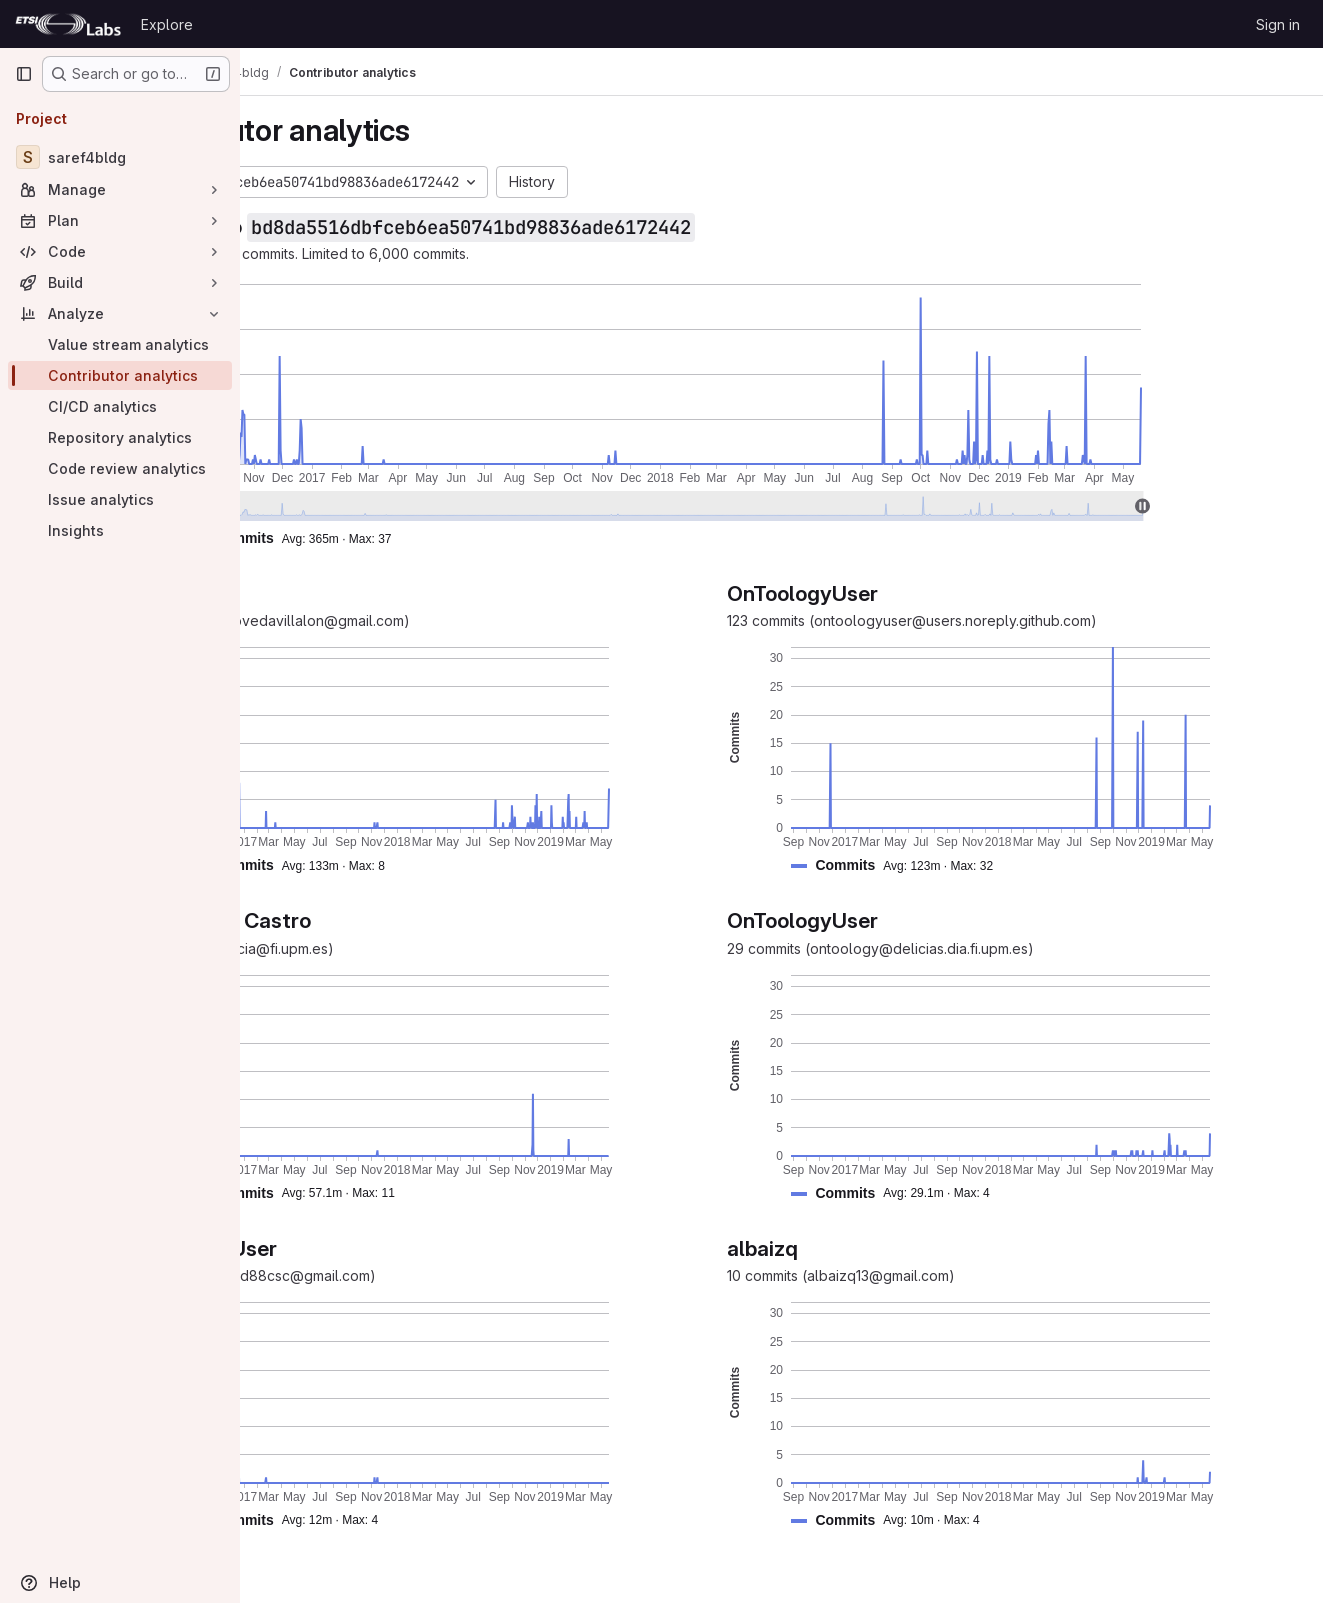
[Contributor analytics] (120, 375)
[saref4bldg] (120, 157)
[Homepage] (68, 24)
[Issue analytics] (120, 499)
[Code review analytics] (120, 468)
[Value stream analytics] (120, 344)
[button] (437, 538)
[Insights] (120, 530)
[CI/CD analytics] (120, 406)
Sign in (1278, 24)
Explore (167, 24)
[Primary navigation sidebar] (24, 74)
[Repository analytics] (120, 437)
